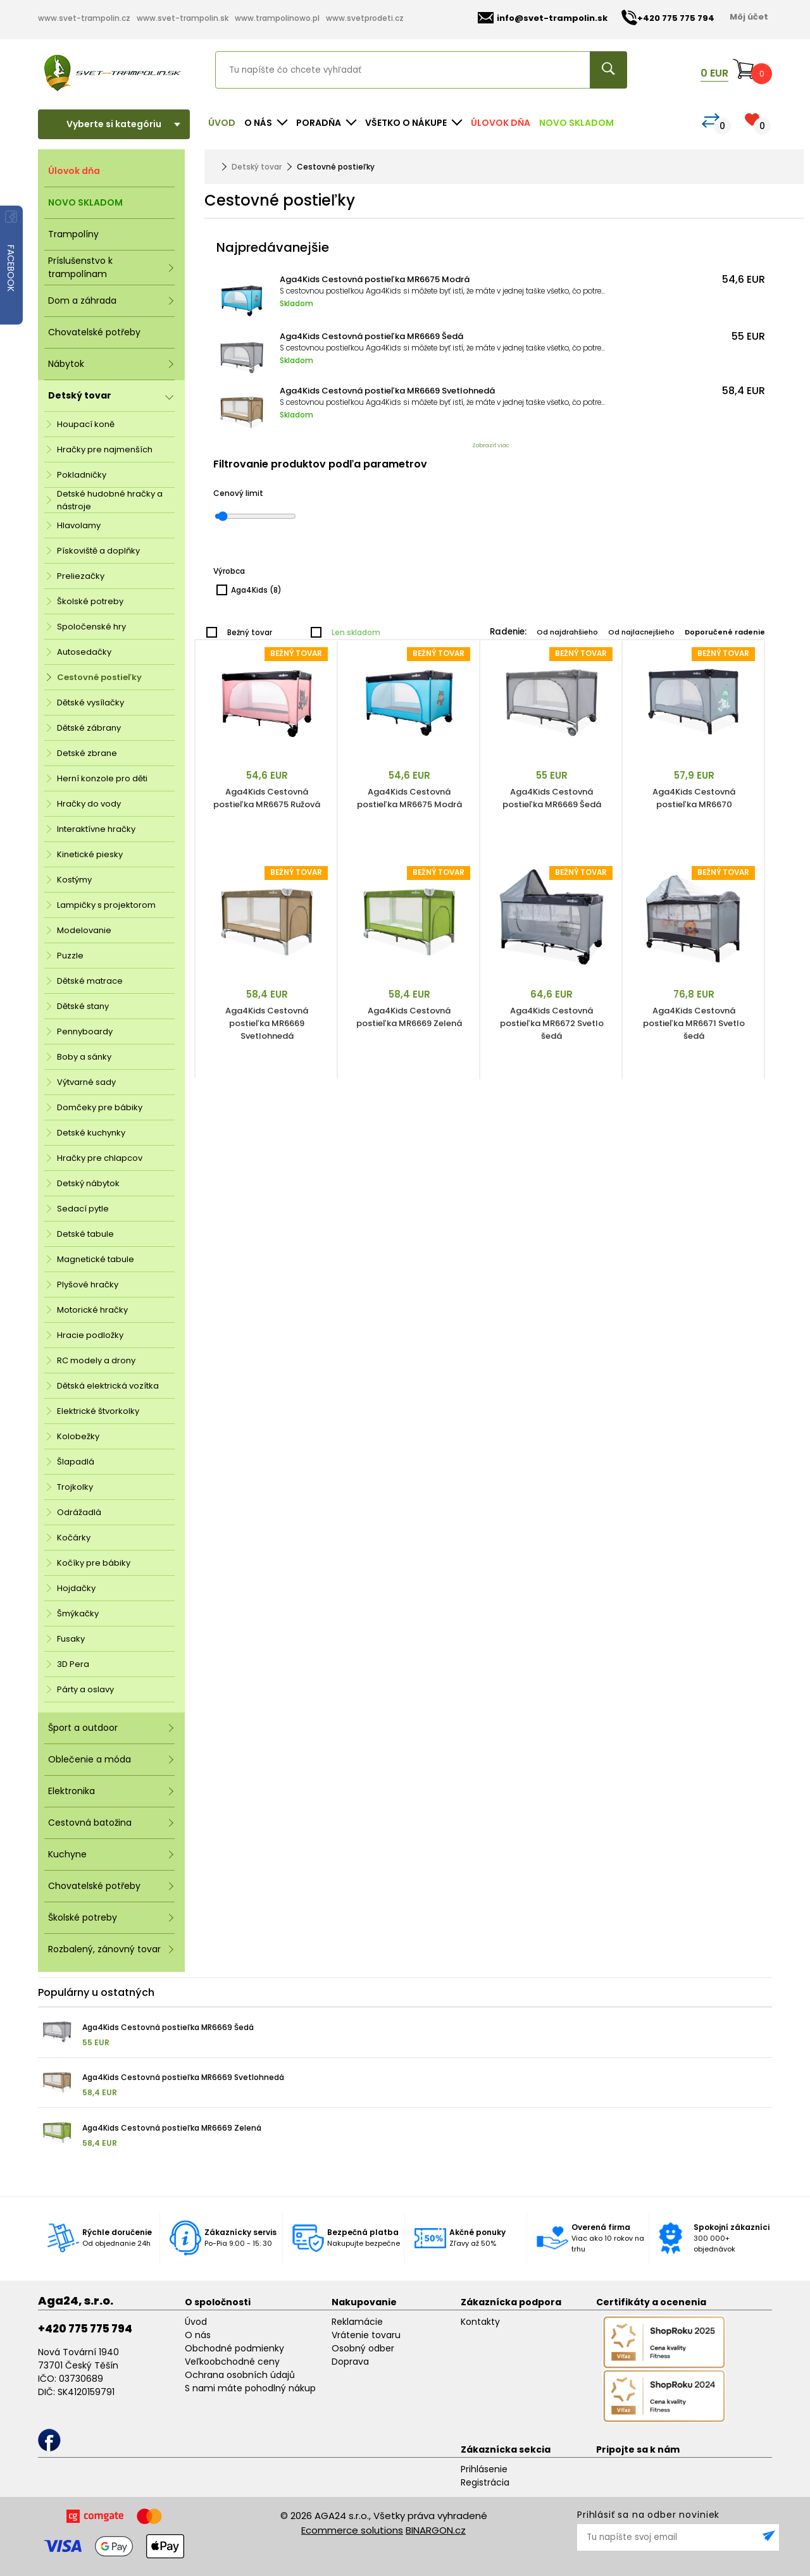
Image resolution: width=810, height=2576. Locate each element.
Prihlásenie (484, 2469)
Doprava (350, 2361)
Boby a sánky (84, 1057)
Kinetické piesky (90, 854)
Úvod (221, 122)
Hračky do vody (89, 804)
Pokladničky (81, 475)
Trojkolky (75, 1487)
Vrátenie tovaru (366, 2335)
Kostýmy (74, 880)
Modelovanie (84, 930)
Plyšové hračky (87, 1285)
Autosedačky (84, 652)
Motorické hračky (92, 1310)
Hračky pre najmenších (105, 449)
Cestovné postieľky (99, 677)
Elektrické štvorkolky (98, 1411)
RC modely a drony (96, 1360)
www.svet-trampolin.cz (84, 18)
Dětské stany (83, 1006)
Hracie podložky (90, 1335)
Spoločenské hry (91, 627)
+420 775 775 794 (85, 2328)
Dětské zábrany (89, 728)
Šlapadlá (75, 1462)
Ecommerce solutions (352, 2530)
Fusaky (71, 1639)
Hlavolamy (79, 525)
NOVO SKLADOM (576, 122)
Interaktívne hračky (96, 829)
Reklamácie (357, 2321)
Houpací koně (86, 424)
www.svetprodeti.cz (365, 18)
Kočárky (73, 1538)
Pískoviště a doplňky (98, 551)
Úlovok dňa (500, 122)
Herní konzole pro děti (102, 778)
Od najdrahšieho (567, 632)
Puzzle (70, 956)
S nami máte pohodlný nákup (250, 2388)
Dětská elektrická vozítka (108, 1386)
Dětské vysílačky (90, 703)
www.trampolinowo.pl (277, 18)
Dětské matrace (90, 981)
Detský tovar (257, 166)
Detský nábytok (88, 1183)
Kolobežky (78, 1436)
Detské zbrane (87, 753)
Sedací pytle (83, 1209)
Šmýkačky (78, 1613)
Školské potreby (90, 601)
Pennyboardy (85, 1031)
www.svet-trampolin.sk (182, 18)
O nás (198, 2335)
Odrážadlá (79, 1512)
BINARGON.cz (436, 2530)
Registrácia (485, 2482)
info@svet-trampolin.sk (543, 18)
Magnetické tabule (95, 1259)
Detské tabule (85, 1234)
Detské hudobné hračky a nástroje (110, 500)
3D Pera (73, 1664)
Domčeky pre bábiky (99, 1107)
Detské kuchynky (91, 1133)
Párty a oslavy (85, 1689)
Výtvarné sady (86, 1082)
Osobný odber (363, 2348)
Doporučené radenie (725, 632)
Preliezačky (80, 576)
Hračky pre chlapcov (99, 1158)
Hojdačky (76, 1588)
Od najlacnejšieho (641, 632)
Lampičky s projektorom (106, 905)
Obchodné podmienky (234, 2348)
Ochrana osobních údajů (240, 2375)
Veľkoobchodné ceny (232, 2361)
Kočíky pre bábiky (93, 1563)
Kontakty (480, 2321)
